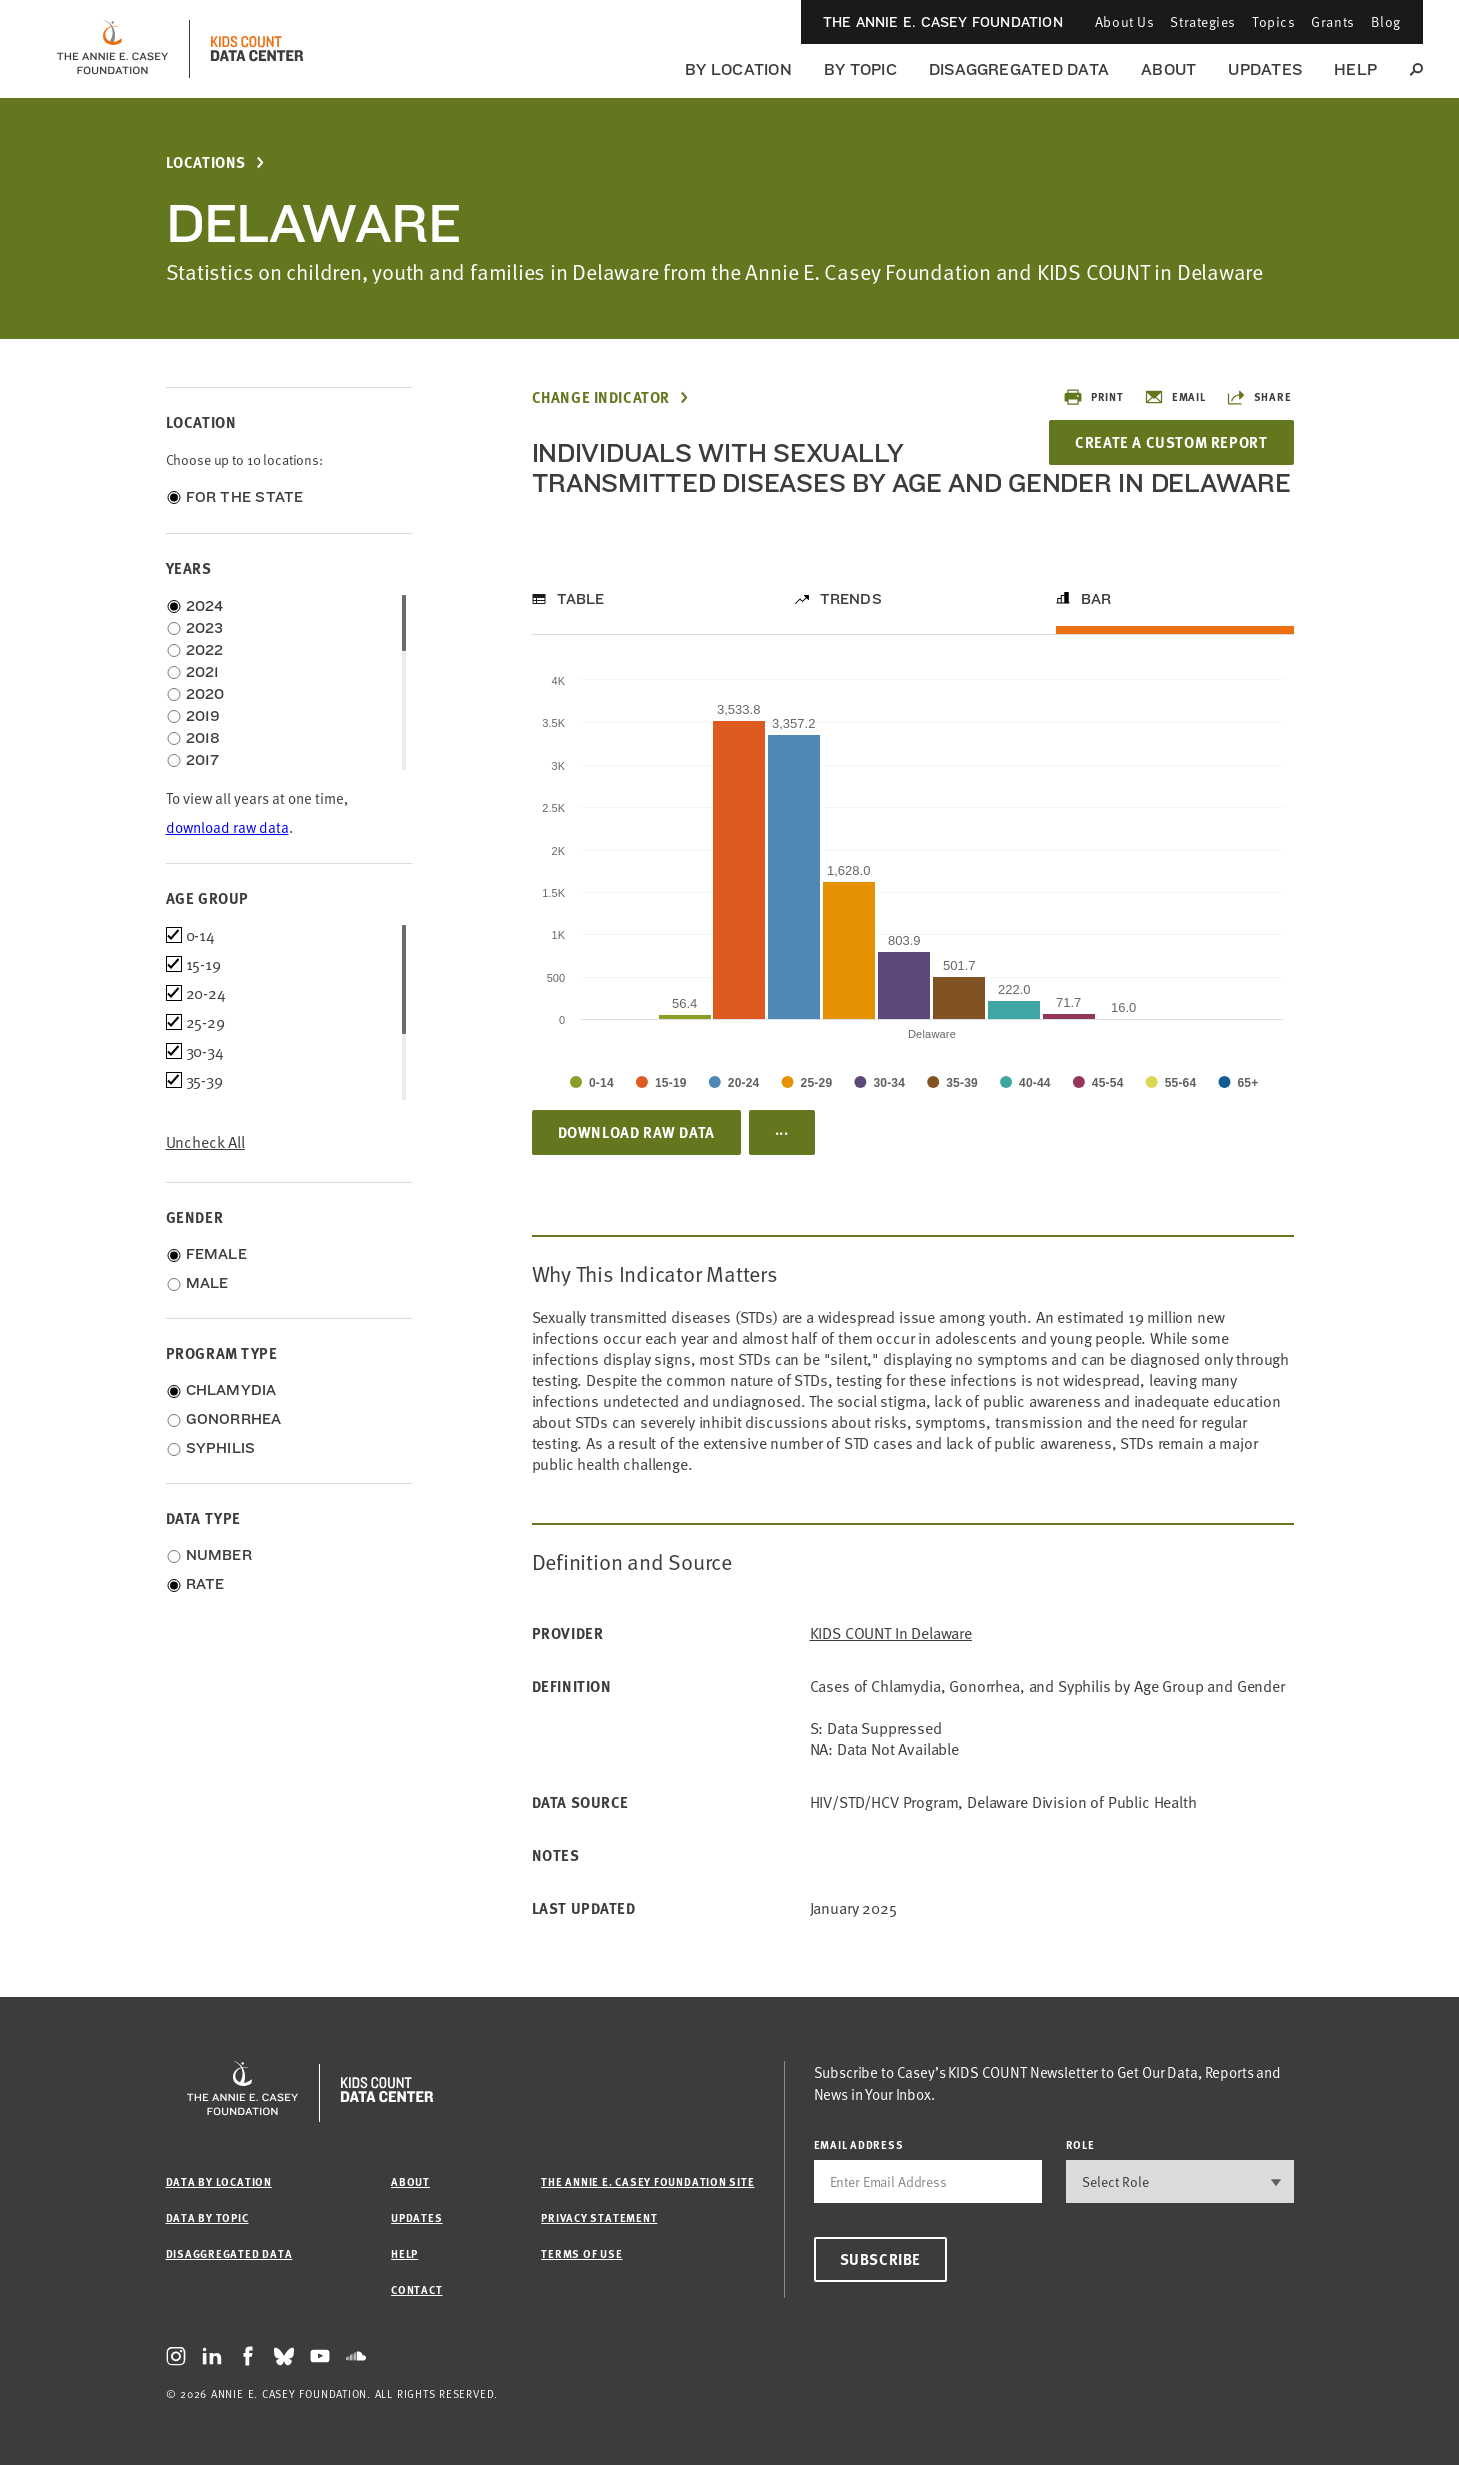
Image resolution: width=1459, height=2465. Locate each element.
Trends (851, 599)
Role (1080, 2144)
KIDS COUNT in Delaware (891, 1633)
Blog (1386, 21)
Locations (206, 162)
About (1168, 69)
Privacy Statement (599, 2217)
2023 (205, 628)
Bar (1096, 599)
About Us (1124, 21)
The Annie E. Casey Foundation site (647, 2181)
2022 (205, 650)
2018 (203, 738)
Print (1093, 397)
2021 (203, 672)
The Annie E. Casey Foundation (943, 22)
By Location (738, 69)
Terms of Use (581, 2253)
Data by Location (219, 2181)
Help (1355, 69)
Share (1259, 397)
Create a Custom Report (1171, 442)
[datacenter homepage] (257, 49)
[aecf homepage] (112, 49)
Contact (416, 2289)
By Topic (860, 69)
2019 (203, 716)
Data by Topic (207, 2217)
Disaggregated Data (1019, 69)
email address (859, 2144)
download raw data (227, 827)
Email (1175, 397)
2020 (205, 694)
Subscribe (880, 2259)
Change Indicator (601, 397)
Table (581, 599)
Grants (1332, 21)
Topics (1273, 21)
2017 (203, 760)
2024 (205, 606)
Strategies (1203, 21)
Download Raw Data (636, 1132)
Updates (1265, 69)
